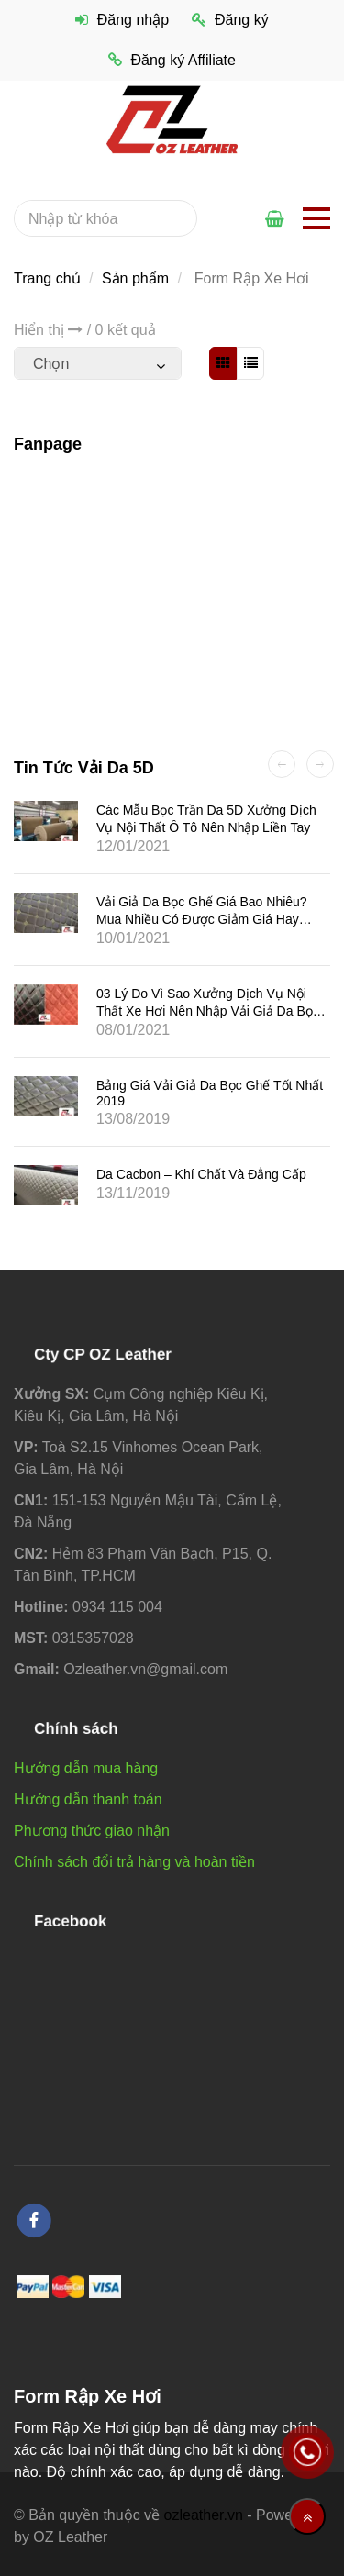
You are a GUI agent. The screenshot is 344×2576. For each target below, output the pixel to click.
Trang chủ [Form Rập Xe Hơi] (47, 278)
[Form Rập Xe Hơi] (171, 119)
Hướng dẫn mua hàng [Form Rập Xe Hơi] (86, 1768)
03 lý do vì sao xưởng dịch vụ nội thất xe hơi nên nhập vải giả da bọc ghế (207, 1011)
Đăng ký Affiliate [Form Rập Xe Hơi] (172, 60)
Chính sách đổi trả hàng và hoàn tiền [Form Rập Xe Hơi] (134, 1862)
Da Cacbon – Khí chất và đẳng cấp (201, 1174)
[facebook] (34, 2220)
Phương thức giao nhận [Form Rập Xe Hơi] (92, 1830)
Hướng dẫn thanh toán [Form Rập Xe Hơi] (88, 1799)
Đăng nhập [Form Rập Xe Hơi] (122, 20)
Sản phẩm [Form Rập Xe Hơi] (135, 278)
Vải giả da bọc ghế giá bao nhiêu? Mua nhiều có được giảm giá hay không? (201, 918)
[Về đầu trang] (307, 2516)
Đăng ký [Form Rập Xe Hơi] (230, 20)
